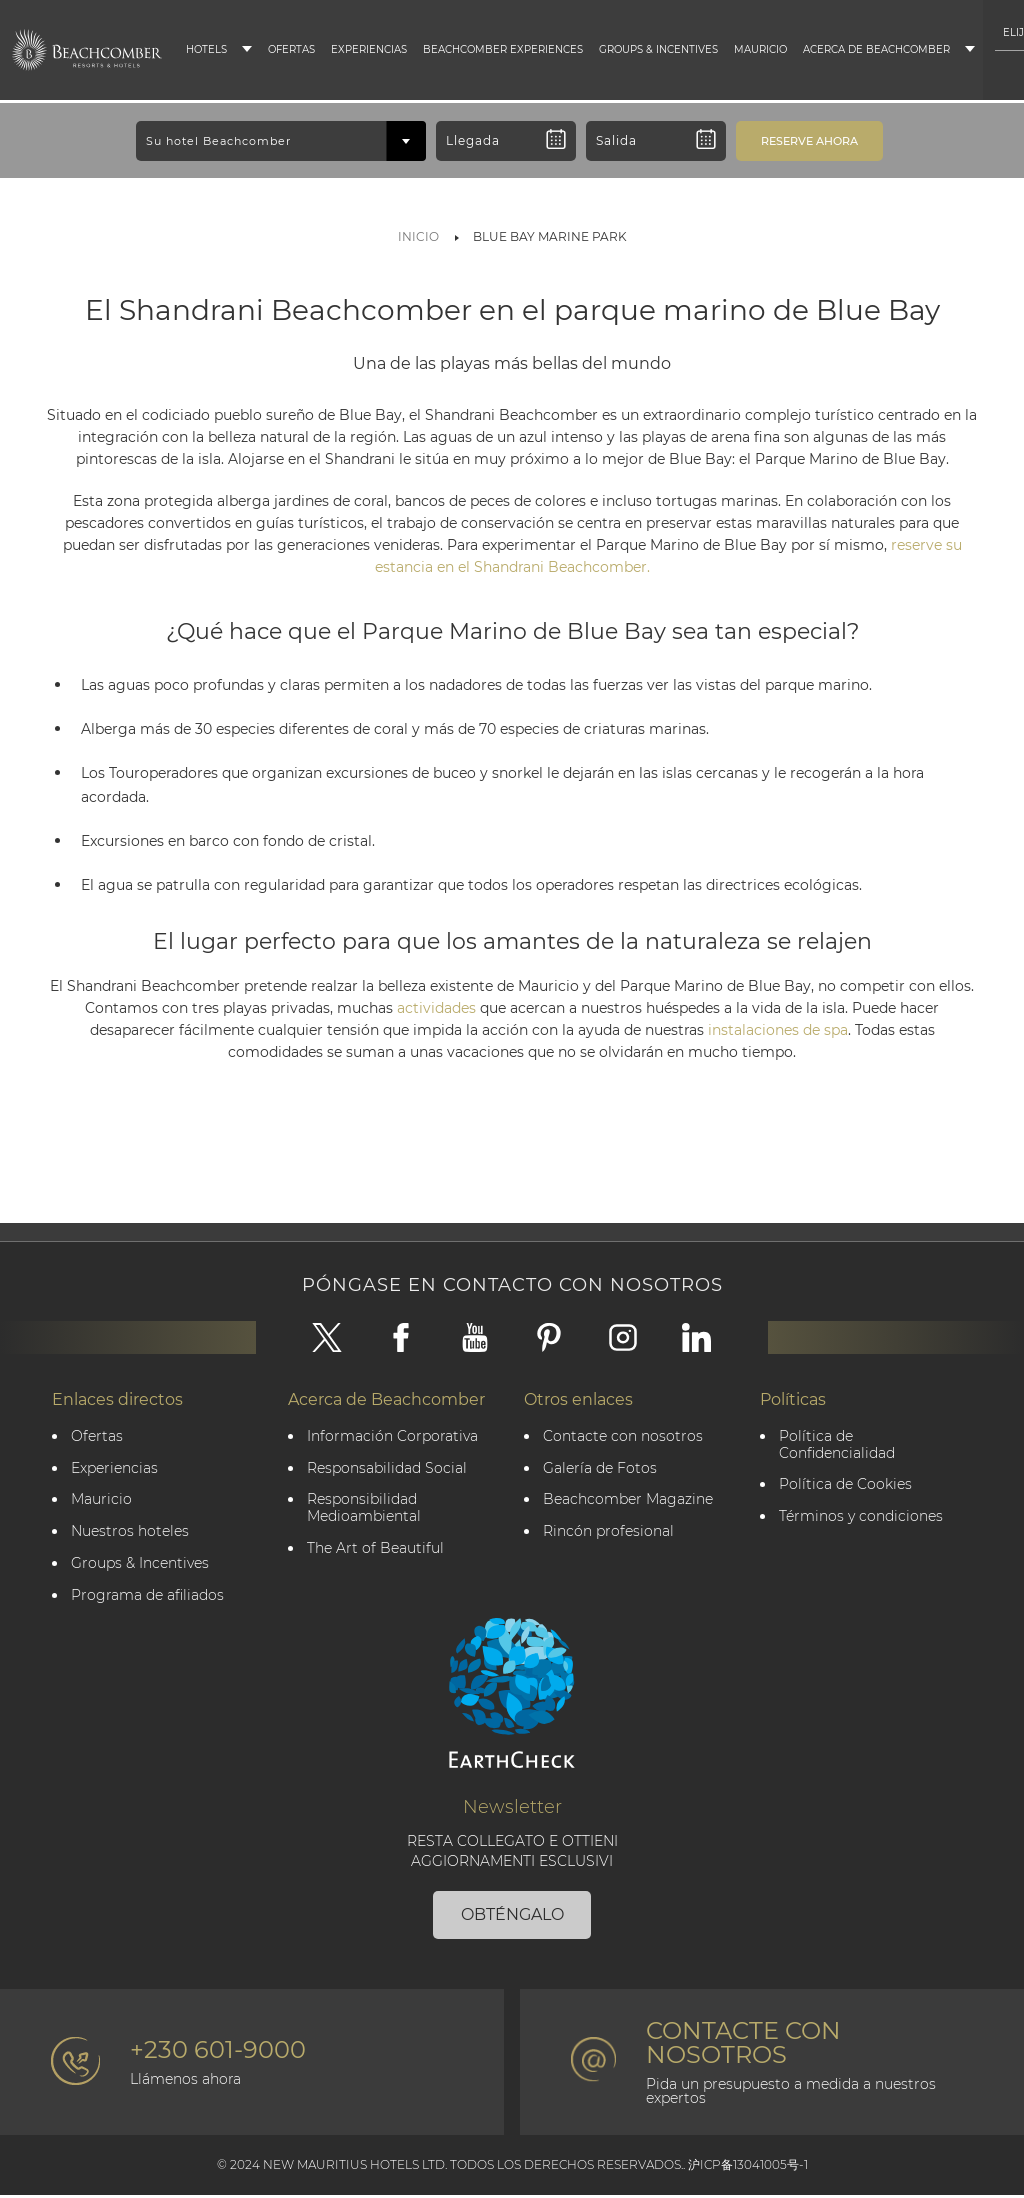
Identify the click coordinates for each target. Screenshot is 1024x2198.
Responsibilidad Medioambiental (365, 1510)
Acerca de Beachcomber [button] (876, 49)
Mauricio (760, 49)
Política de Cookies (846, 1486)
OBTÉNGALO (512, 1917)
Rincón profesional (609, 1533)
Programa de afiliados (148, 1597)
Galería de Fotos (601, 1469)
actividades (438, 1008)
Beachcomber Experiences (503, 49)
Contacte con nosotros (624, 1437)
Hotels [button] (206, 49)
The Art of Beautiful (376, 1550)
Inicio (418, 236)
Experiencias (369, 49)
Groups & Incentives (658, 49)
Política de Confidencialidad (838, 1446)
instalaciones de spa (778, 1030)
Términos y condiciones (862, 1518)
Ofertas (291, 49)
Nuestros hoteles (131, 1533)
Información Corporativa (393, 1437)
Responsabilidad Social (388, 1469)
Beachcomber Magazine (629, 1501)
